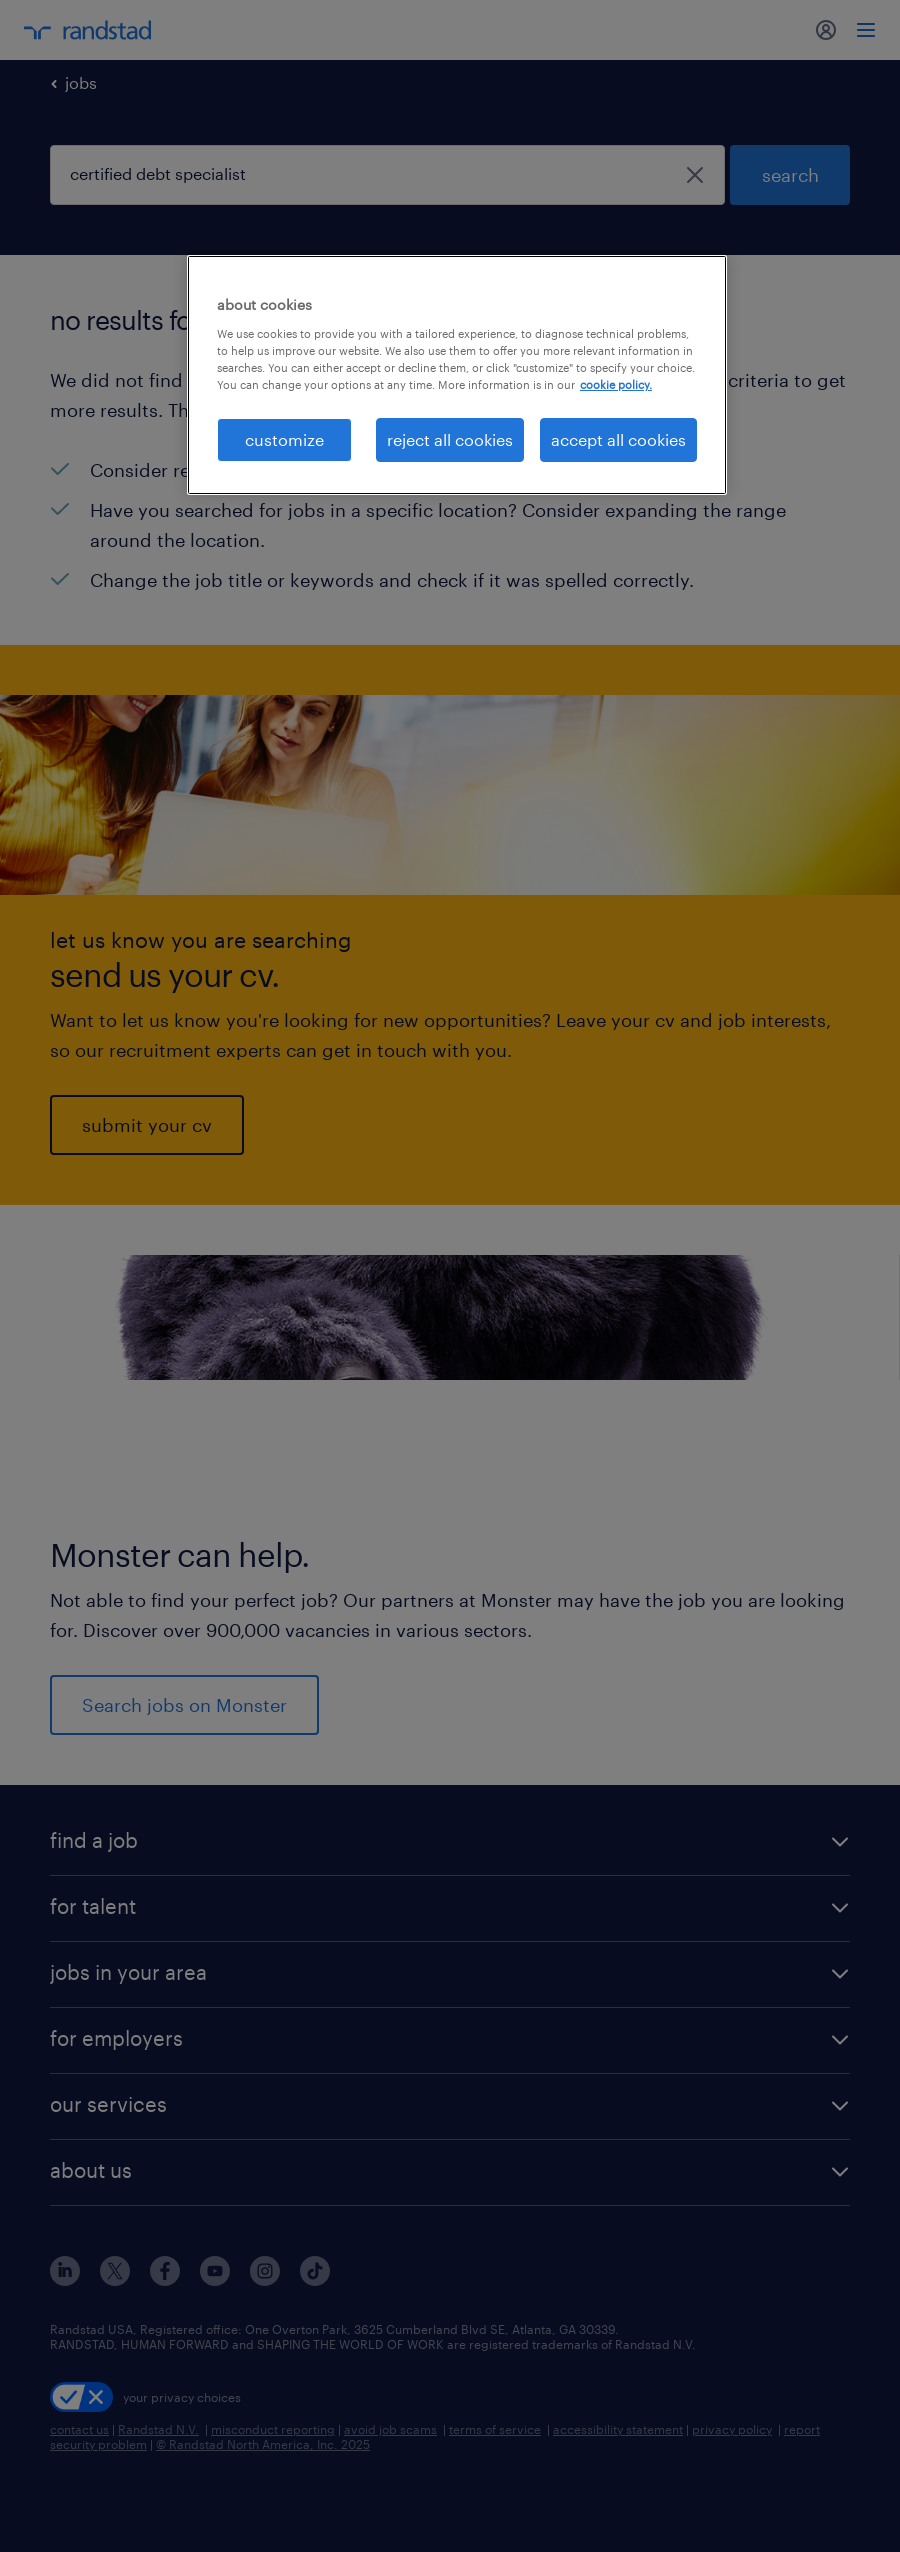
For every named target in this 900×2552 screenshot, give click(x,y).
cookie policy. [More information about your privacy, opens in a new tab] (616, 384)
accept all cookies (618, 439)
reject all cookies (450, 439)
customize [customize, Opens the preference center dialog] (284, 439)
